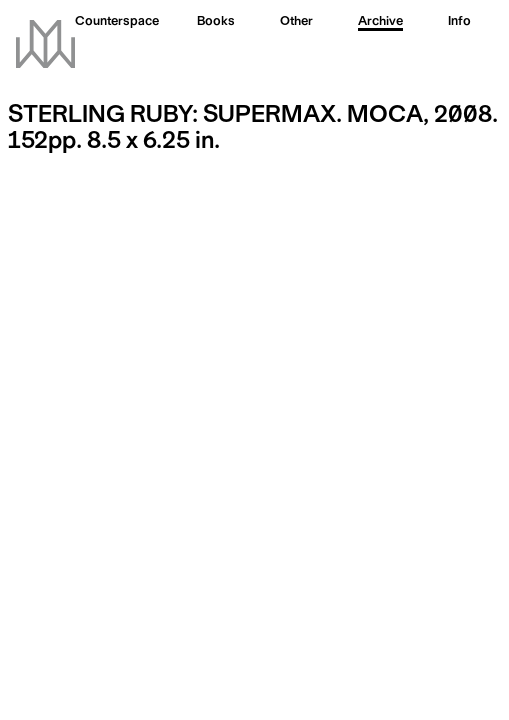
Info (459, 22)
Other (296, 22)
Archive (380, 22)
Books (216, 22)
